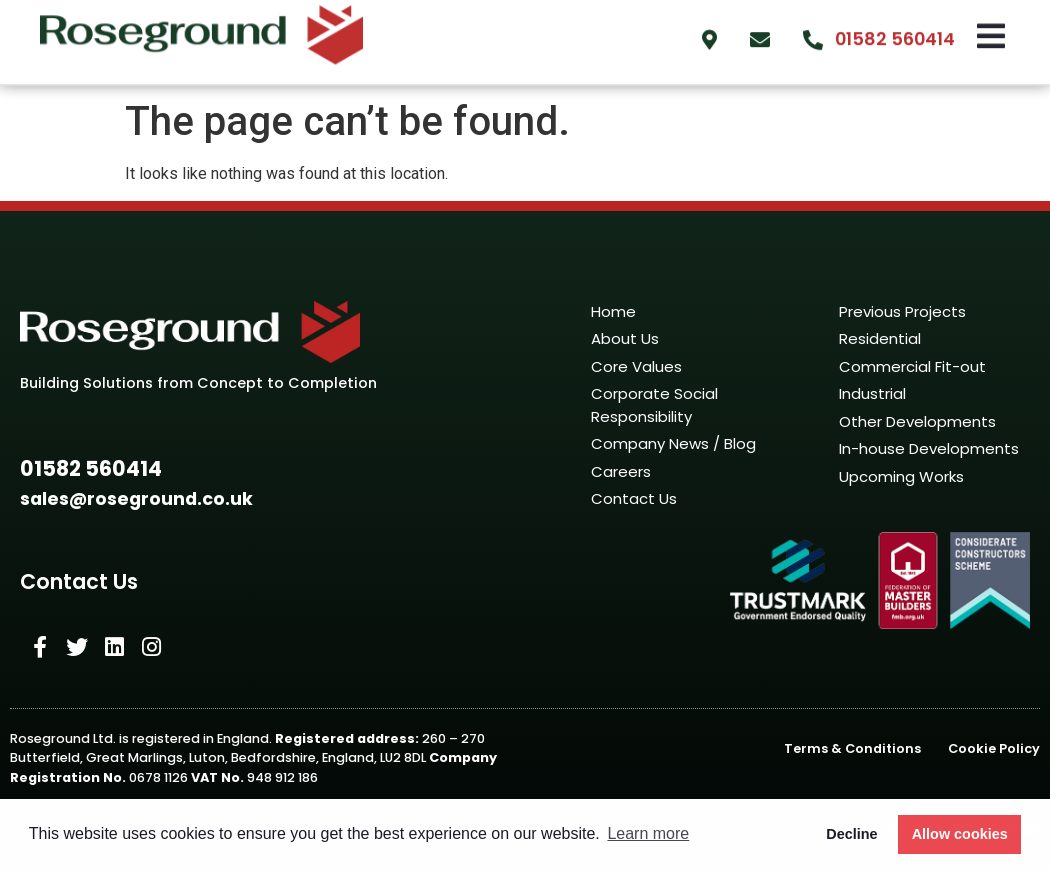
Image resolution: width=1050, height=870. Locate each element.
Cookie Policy (994, 748)
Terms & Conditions (852, 748)
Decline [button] (851, 834)
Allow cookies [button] (960, 834)
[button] (91, 469)
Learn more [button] (648, 833)
